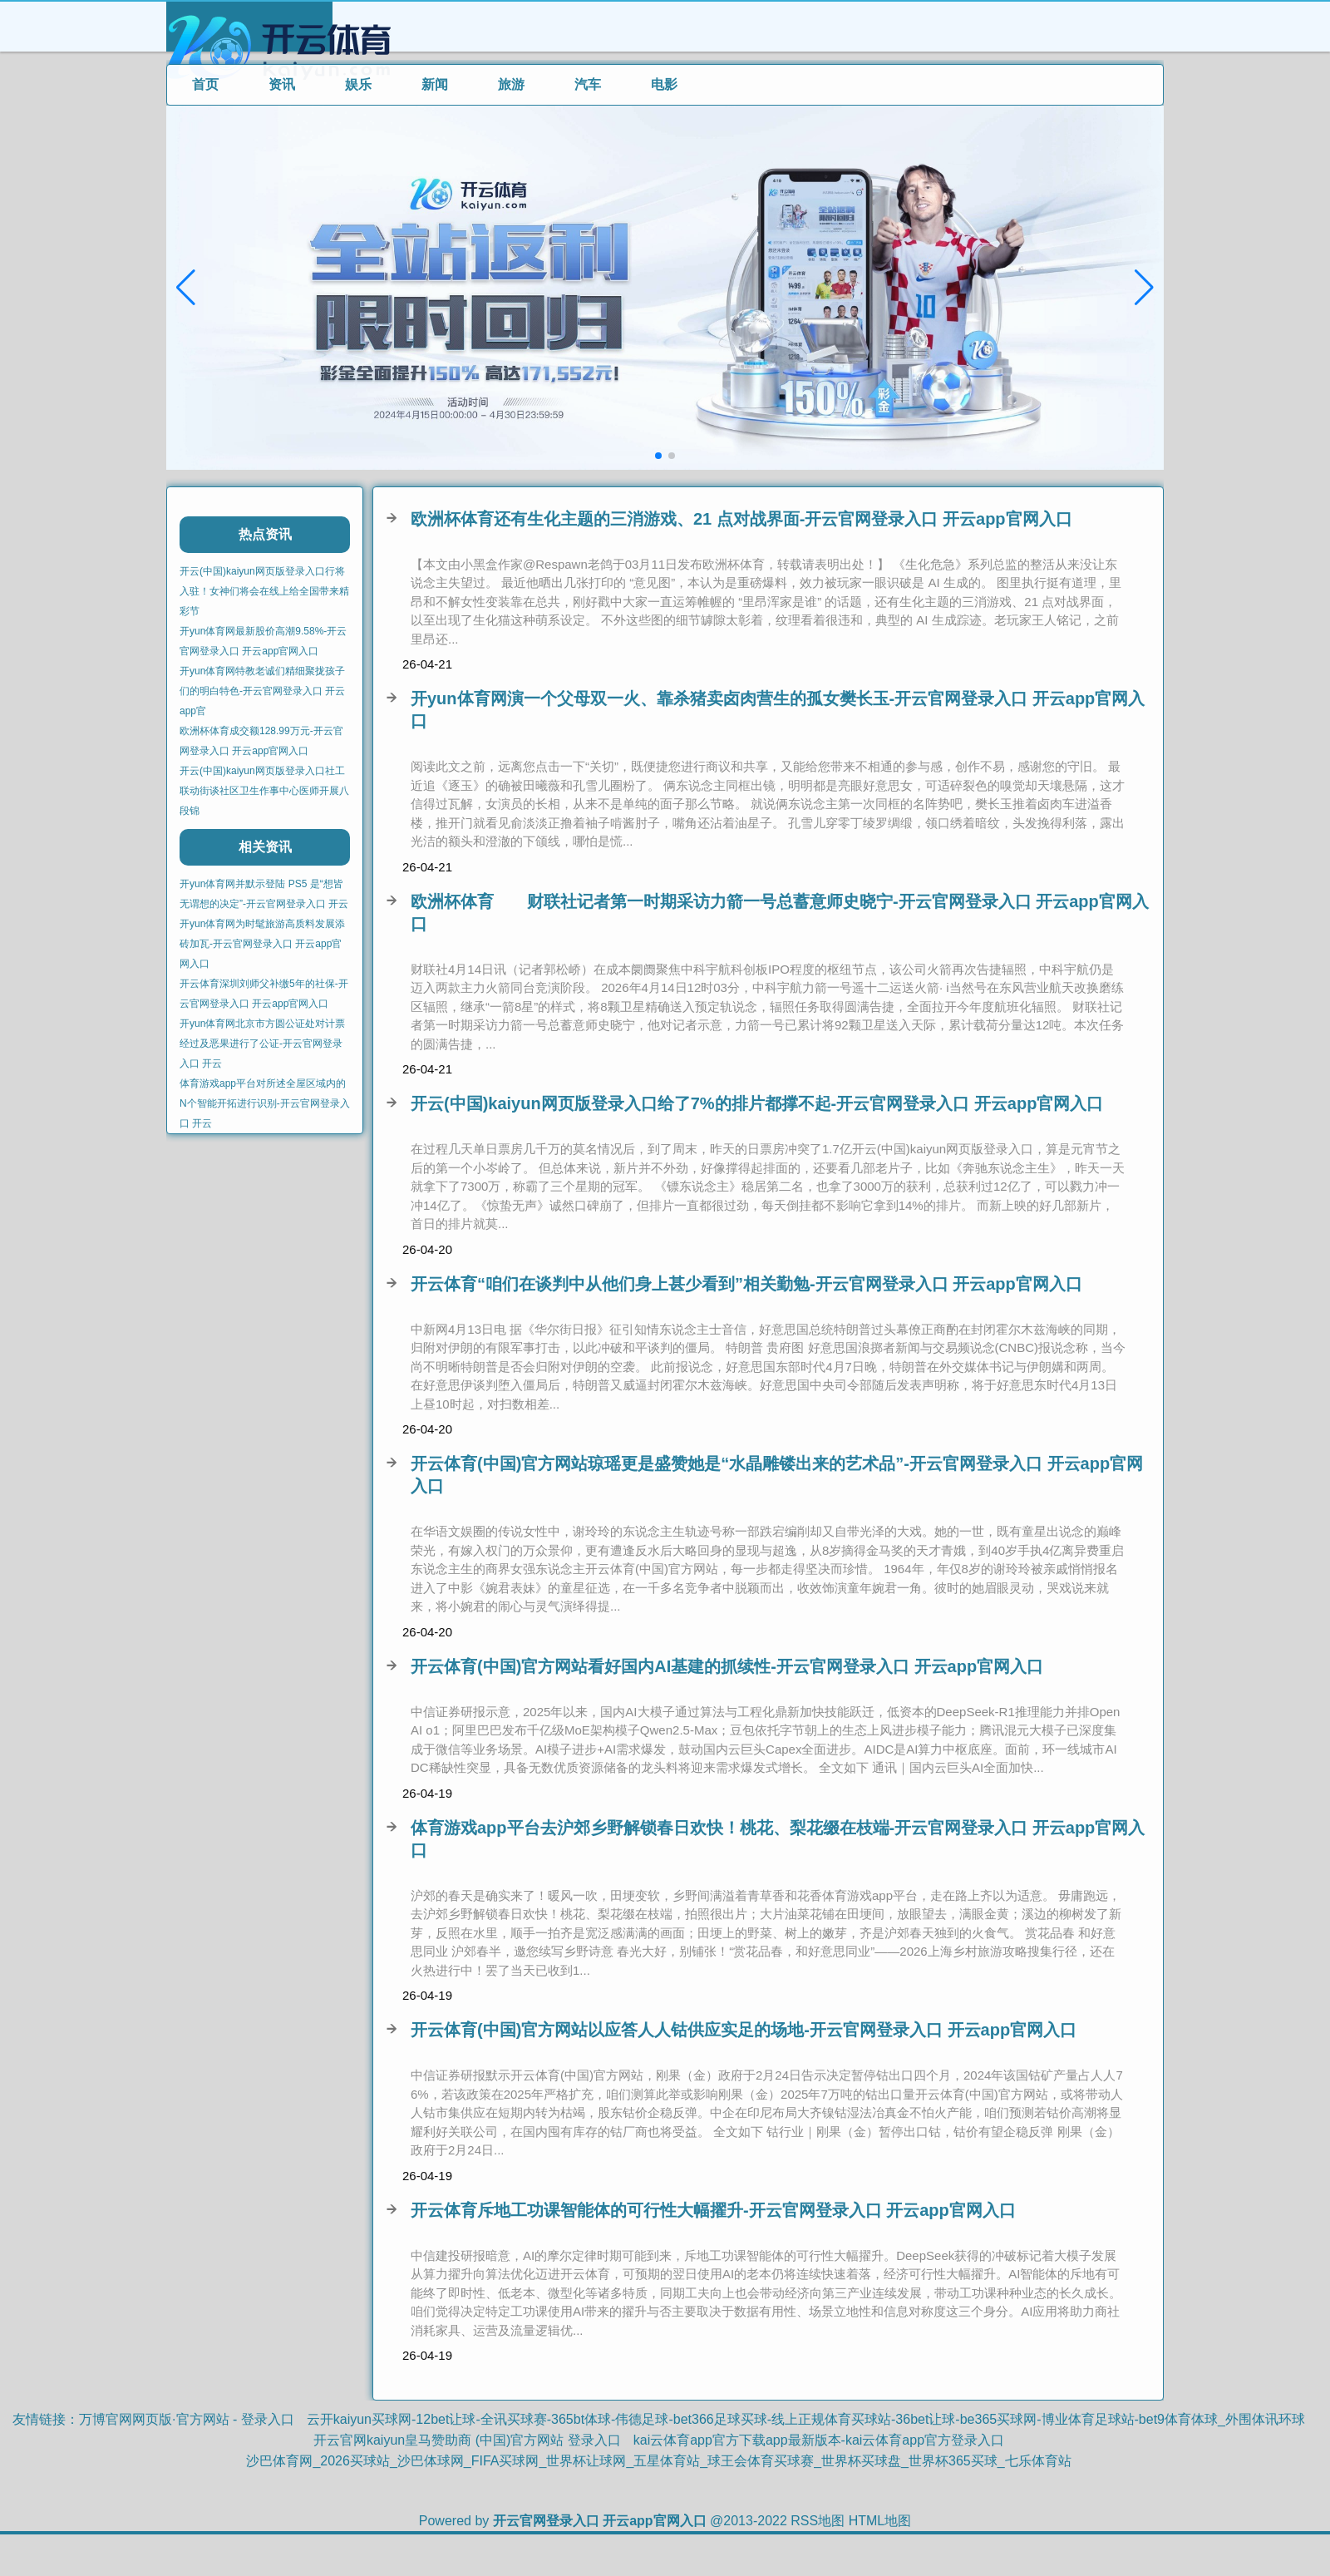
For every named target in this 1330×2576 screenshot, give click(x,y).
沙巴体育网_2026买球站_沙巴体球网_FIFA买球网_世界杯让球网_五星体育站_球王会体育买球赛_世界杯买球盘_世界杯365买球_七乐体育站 (658, 2461)
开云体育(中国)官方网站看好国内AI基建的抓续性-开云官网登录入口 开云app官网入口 (727, 1666)
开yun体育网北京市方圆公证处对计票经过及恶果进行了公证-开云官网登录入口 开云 (262, 1043)
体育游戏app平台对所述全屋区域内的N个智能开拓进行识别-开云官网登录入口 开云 (265, 1103)
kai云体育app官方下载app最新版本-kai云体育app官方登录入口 (818, 2440)
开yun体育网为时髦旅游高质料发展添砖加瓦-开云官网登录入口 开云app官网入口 (262, 944)
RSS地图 (818, 2521)
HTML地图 (880, 2521)
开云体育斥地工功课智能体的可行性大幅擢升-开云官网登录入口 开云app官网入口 (713, 2210)
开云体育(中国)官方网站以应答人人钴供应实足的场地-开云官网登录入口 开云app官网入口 (743, 2030)
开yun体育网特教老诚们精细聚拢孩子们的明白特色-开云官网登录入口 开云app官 (262, 691)
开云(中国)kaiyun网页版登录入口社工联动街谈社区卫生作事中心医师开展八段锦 (264, 791)
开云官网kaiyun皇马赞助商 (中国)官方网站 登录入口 (467, 2440)
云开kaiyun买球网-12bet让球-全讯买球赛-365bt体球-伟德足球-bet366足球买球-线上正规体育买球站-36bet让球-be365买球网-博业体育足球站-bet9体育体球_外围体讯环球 (806, 2419)
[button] (1144, 287)
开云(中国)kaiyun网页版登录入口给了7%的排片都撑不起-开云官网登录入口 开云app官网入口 (757, 1103)
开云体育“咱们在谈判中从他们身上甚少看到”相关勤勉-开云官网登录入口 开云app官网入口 (746, 1284)
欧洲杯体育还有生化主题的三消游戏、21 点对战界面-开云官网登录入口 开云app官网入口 (741, 519)
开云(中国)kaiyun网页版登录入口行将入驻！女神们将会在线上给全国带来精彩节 (264, 591)
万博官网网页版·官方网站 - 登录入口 (186, 2419)
